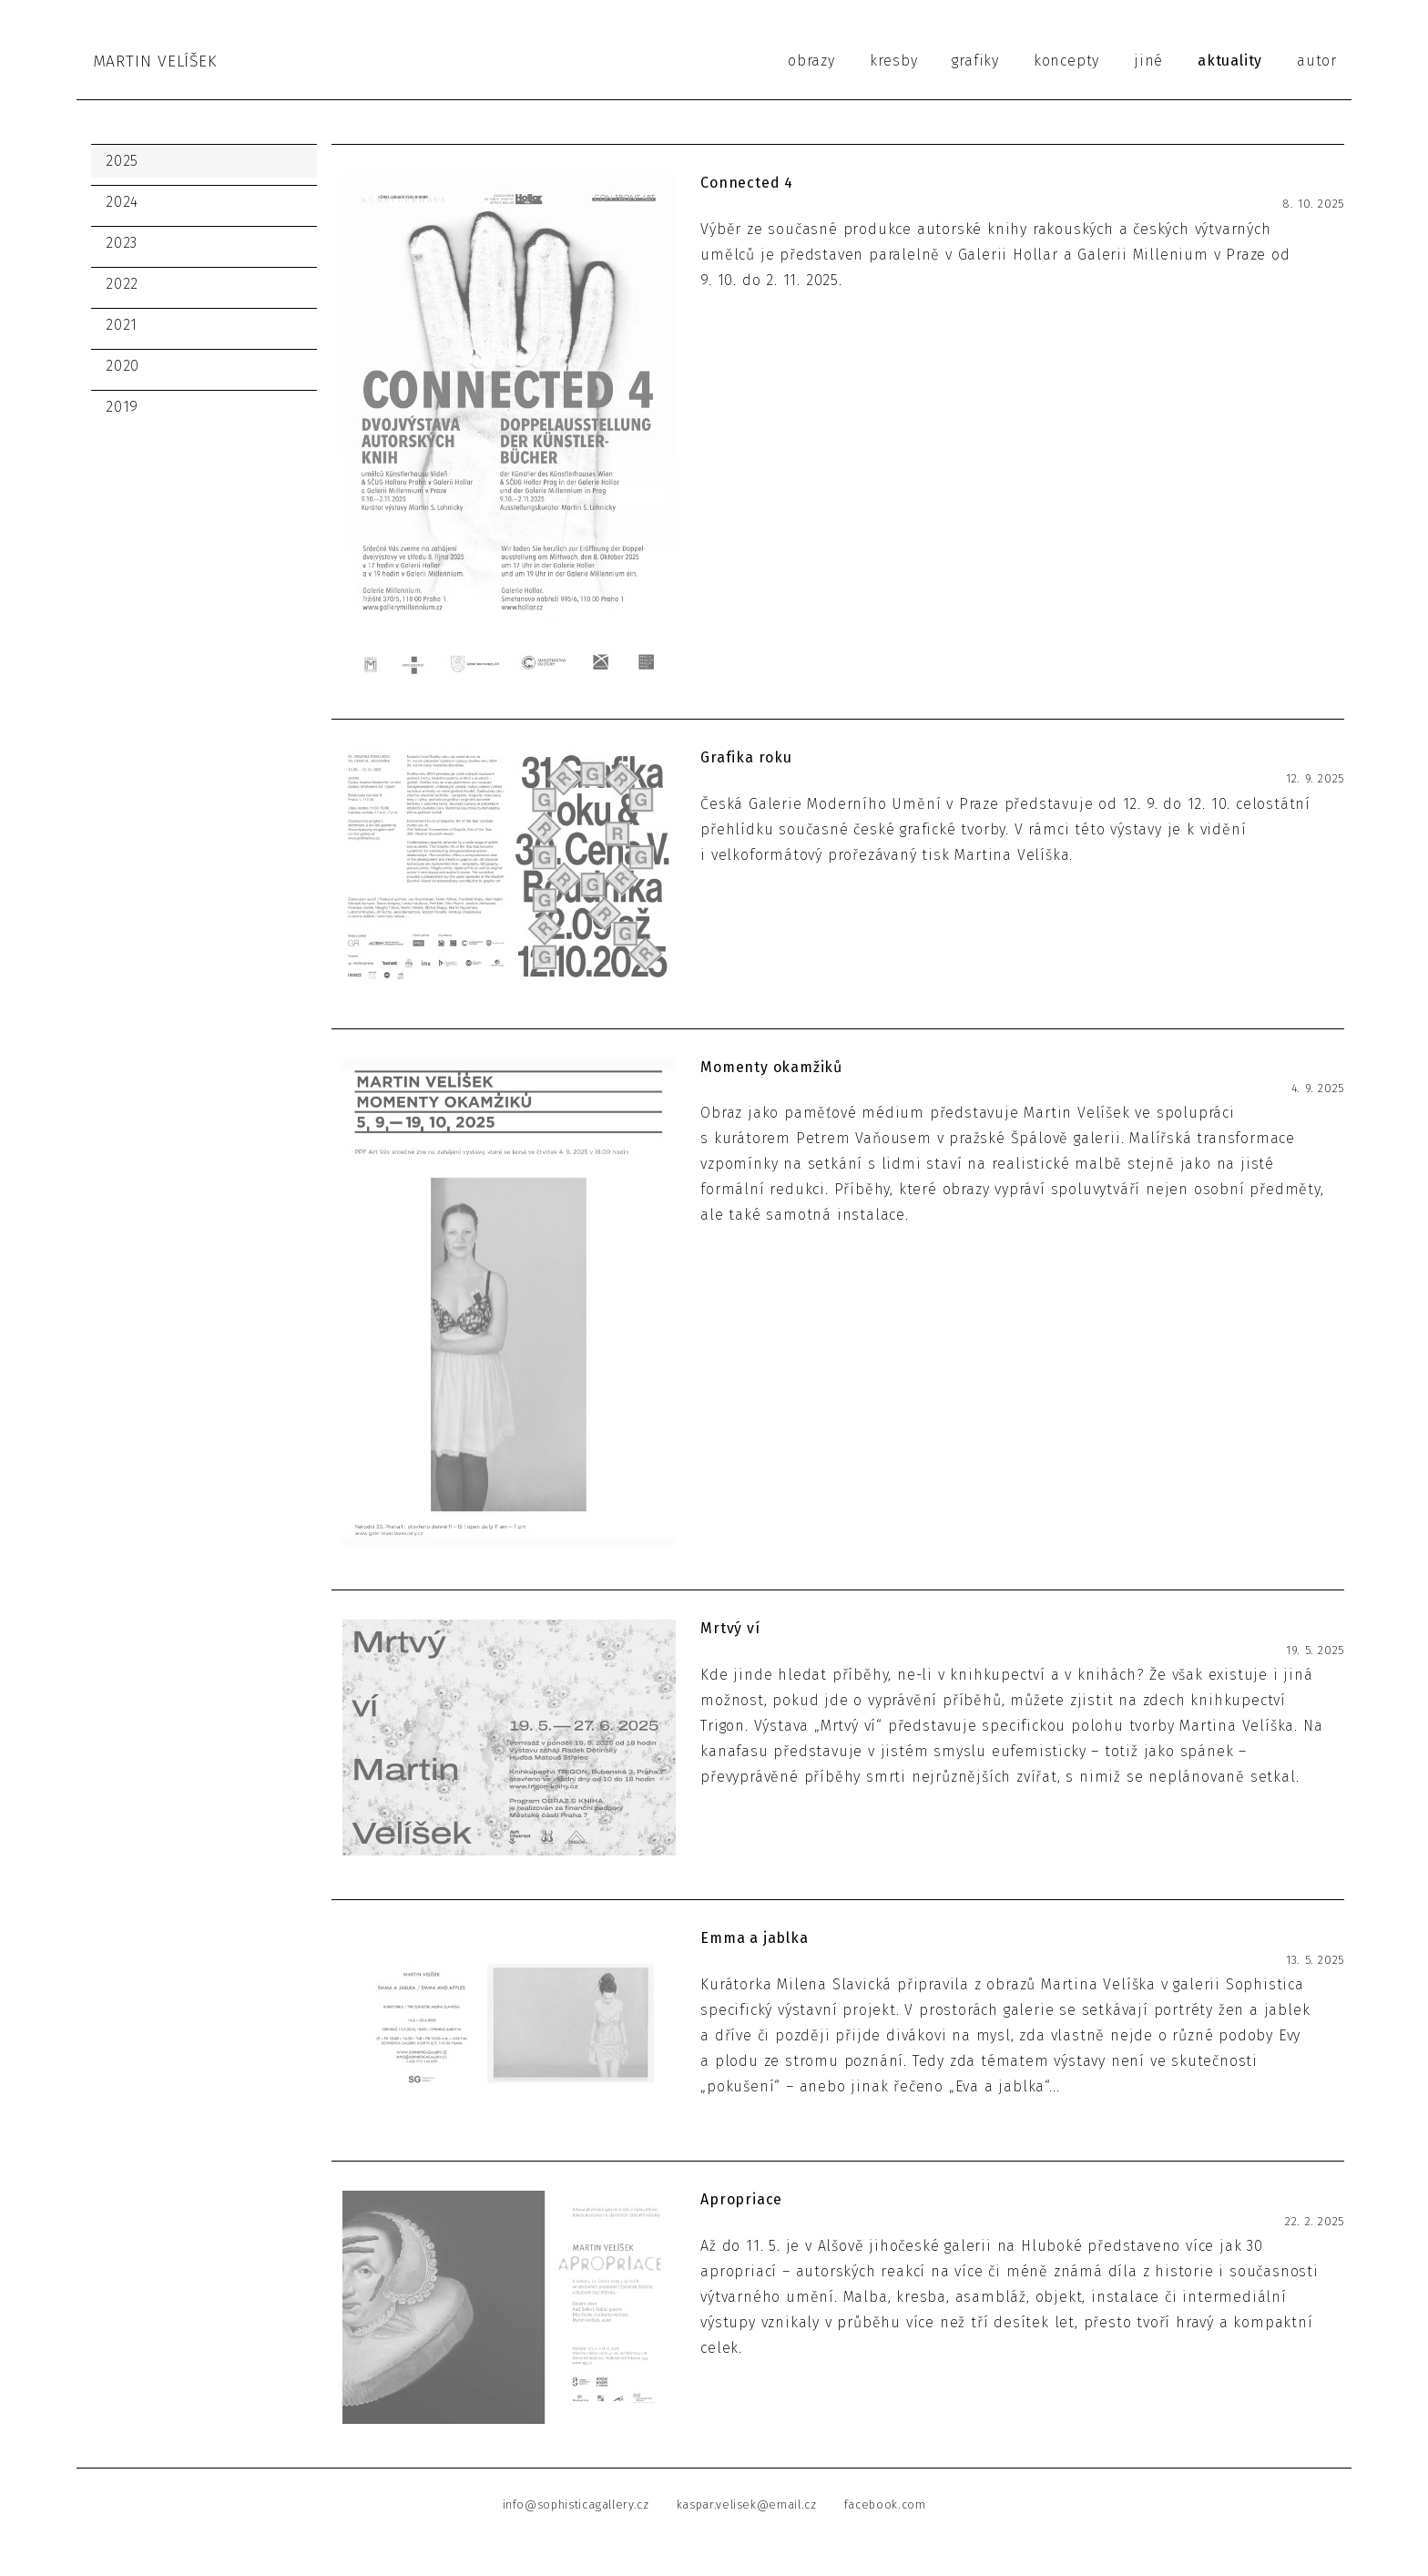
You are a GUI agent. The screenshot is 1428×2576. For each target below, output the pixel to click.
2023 (122, 242)
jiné (1148, 60)
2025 (122, 160)
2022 (122, 283)
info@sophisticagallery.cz (576, 2504)
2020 (122, 365)
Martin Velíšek (155, 61)
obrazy (811, 60)
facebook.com (885, 2504)
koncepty (1066, 60)
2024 (122, 201)
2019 (122, 406)
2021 (122, 324)
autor (1317, 60)
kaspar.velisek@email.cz (747, 2504)
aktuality (1230, 60)
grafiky (975, 60)
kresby (894, 60)
